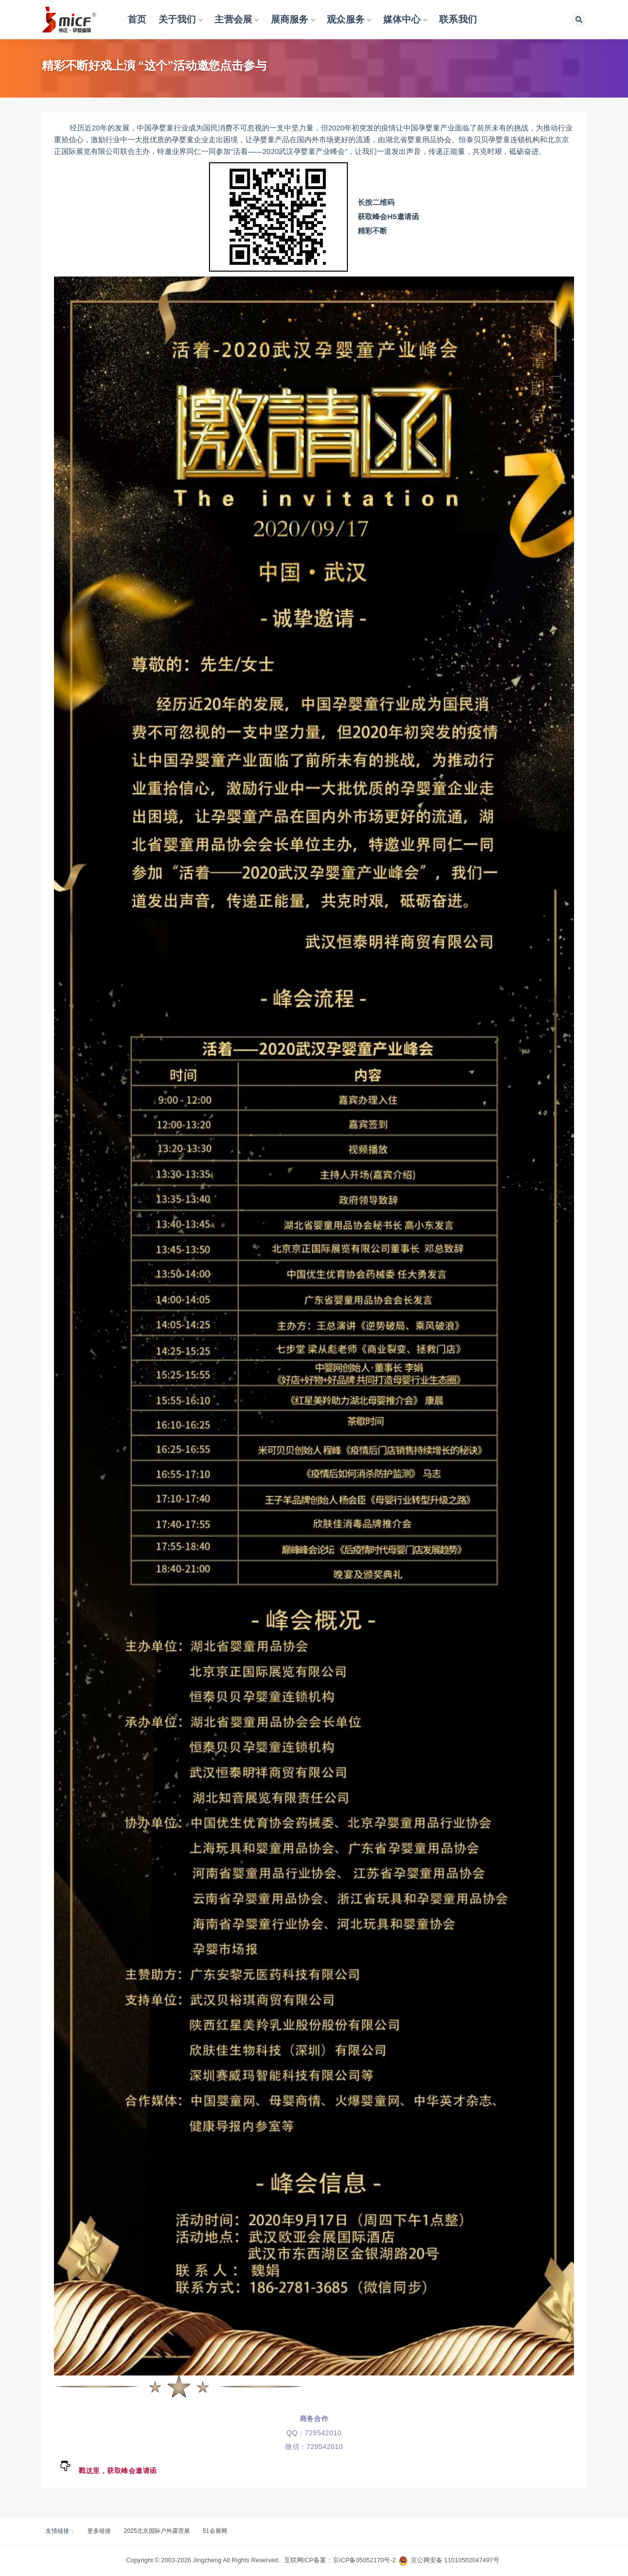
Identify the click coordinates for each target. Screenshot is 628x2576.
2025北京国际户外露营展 (157, 2530)
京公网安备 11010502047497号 (455, 2560)
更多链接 (99, 2530)
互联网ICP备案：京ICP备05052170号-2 (340, 2560)
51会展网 (215, 2530)
